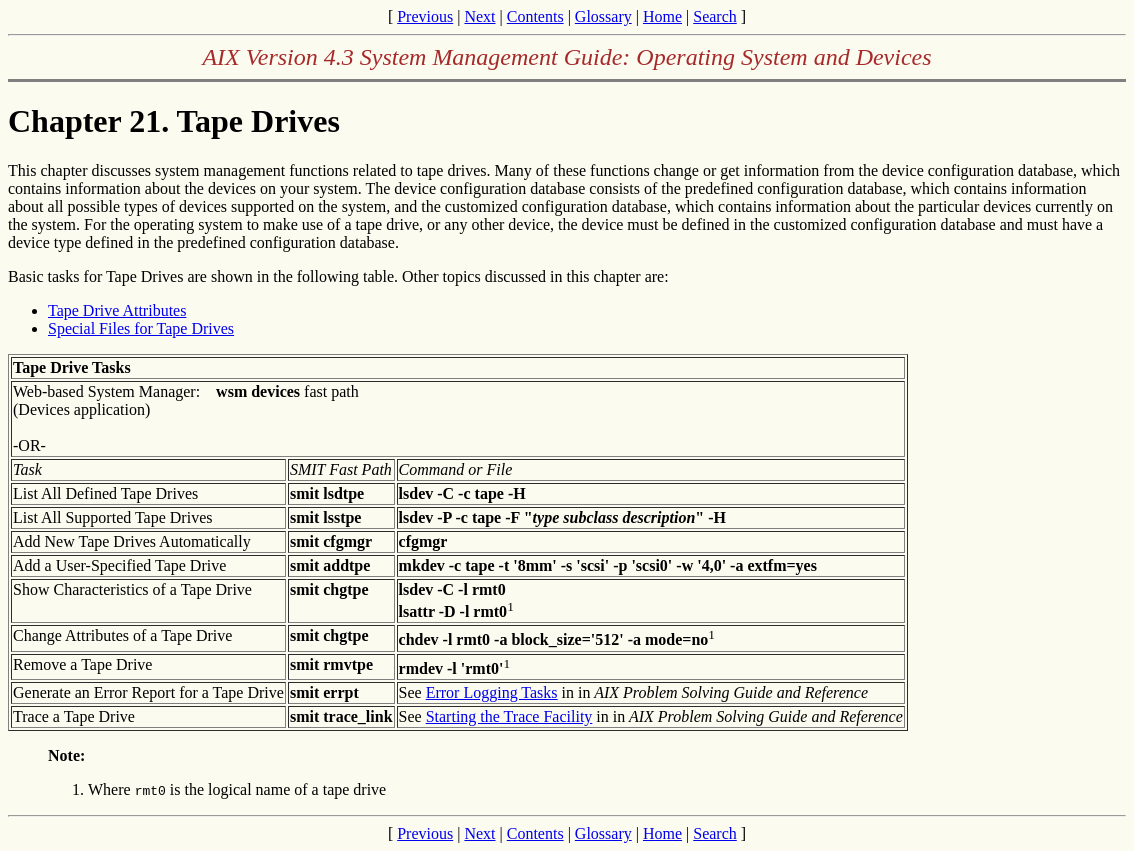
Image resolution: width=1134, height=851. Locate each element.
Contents (535, 16)
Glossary (603, 16)
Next (479, 16)
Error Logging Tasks (492, 692)
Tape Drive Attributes (117, 310)
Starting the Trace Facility (509, 716)
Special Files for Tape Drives (141, 328)
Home (662, 16)
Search (715, 16)
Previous (425, 16)
